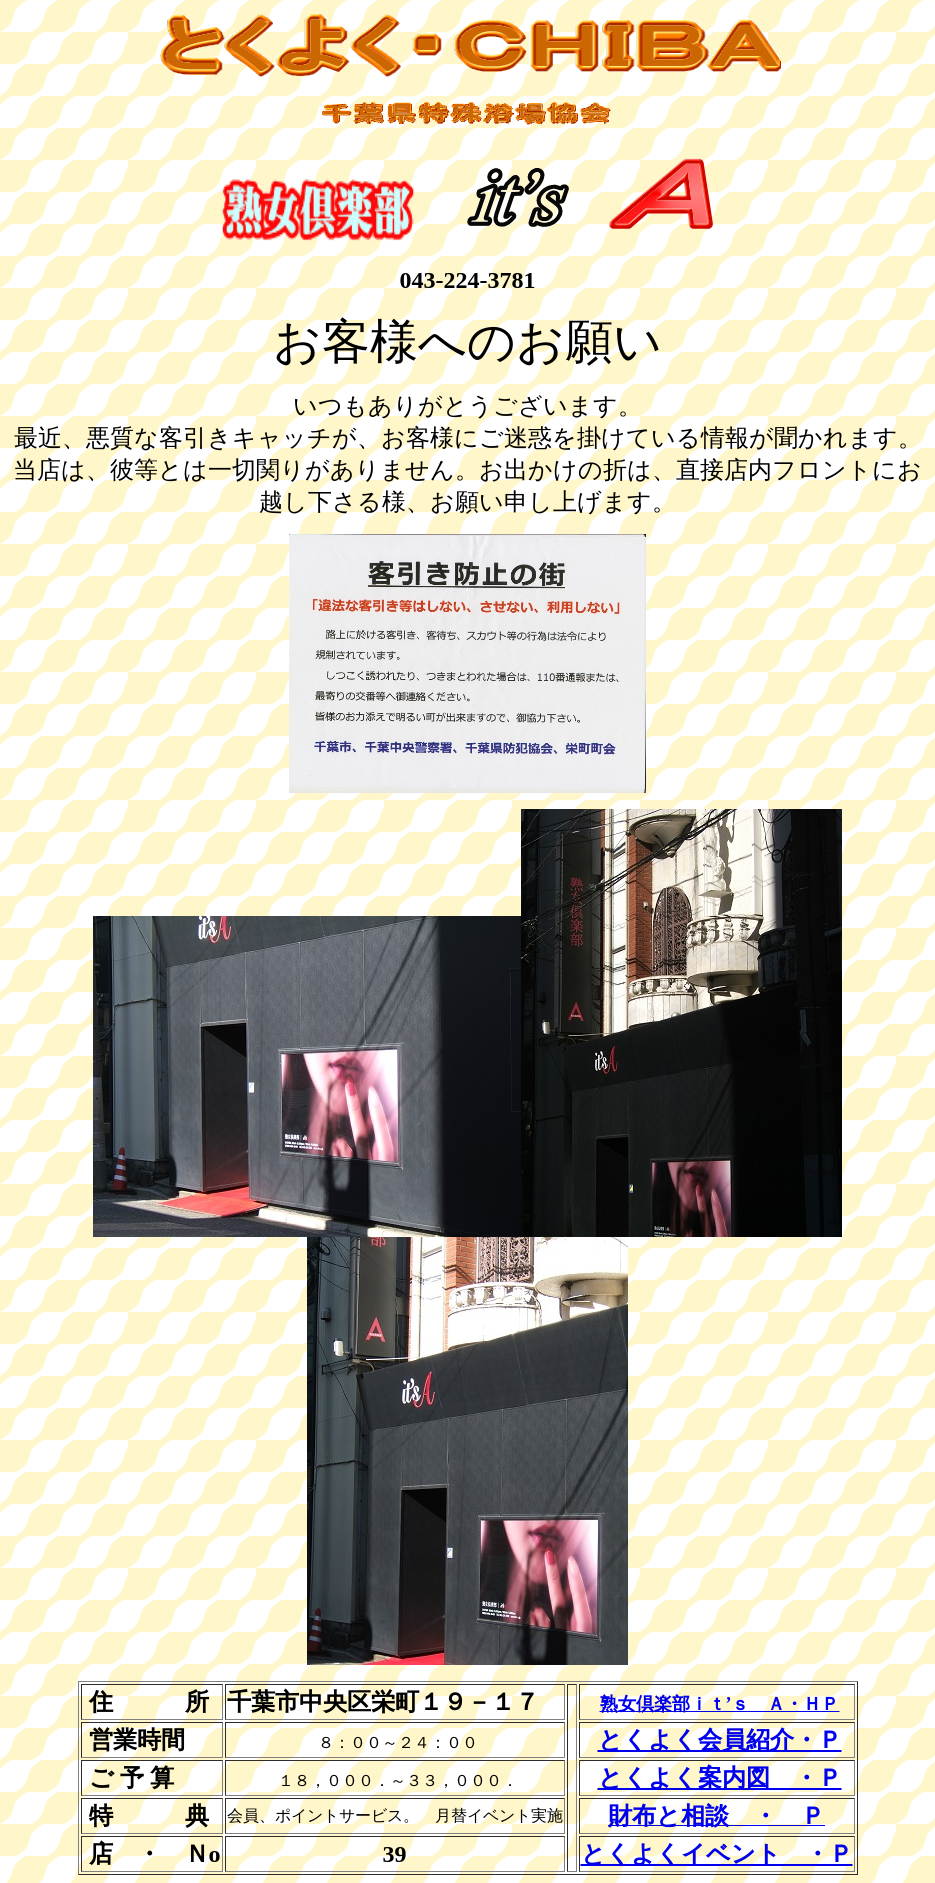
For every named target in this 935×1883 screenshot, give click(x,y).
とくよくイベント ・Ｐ (717, 1854)
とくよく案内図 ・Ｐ (720, 1778)
